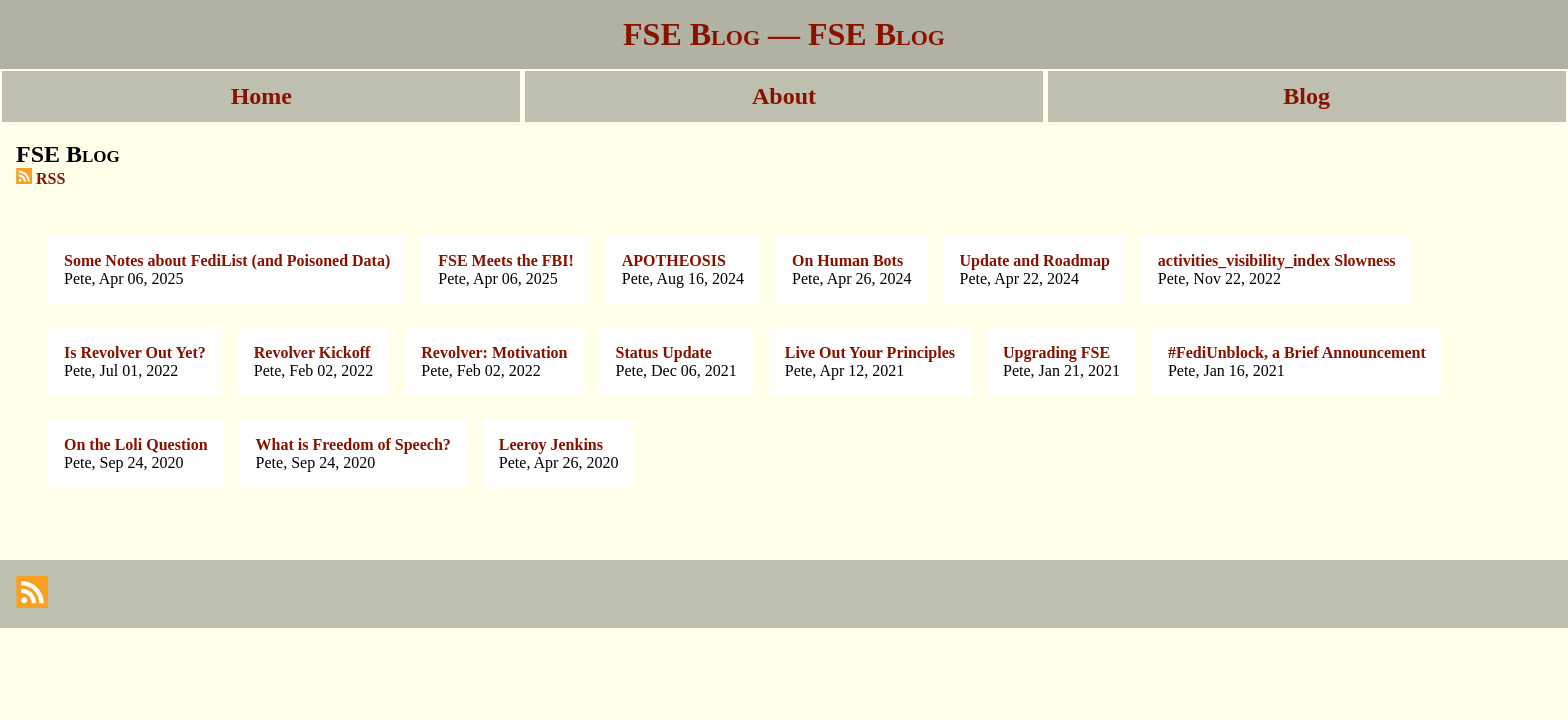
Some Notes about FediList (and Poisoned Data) (227, 260)
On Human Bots (847, 260)
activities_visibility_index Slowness (1277, 260)
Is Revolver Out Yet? (135, 352)
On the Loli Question (136, 444)
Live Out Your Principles (870, 352)
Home (261, 96)
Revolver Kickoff (312, 352)
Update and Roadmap (1035, 260)
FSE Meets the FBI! (506, 260)
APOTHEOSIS (674, 260)
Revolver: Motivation (494, 352)
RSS (40, 178)
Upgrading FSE (1056, 352)
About (784, 96)
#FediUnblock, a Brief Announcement (1297, 352)
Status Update (664, 352)
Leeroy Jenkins (551, 444)
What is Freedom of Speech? (353, 444)
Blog (1306, 96)
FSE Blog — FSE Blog (784, 34)
